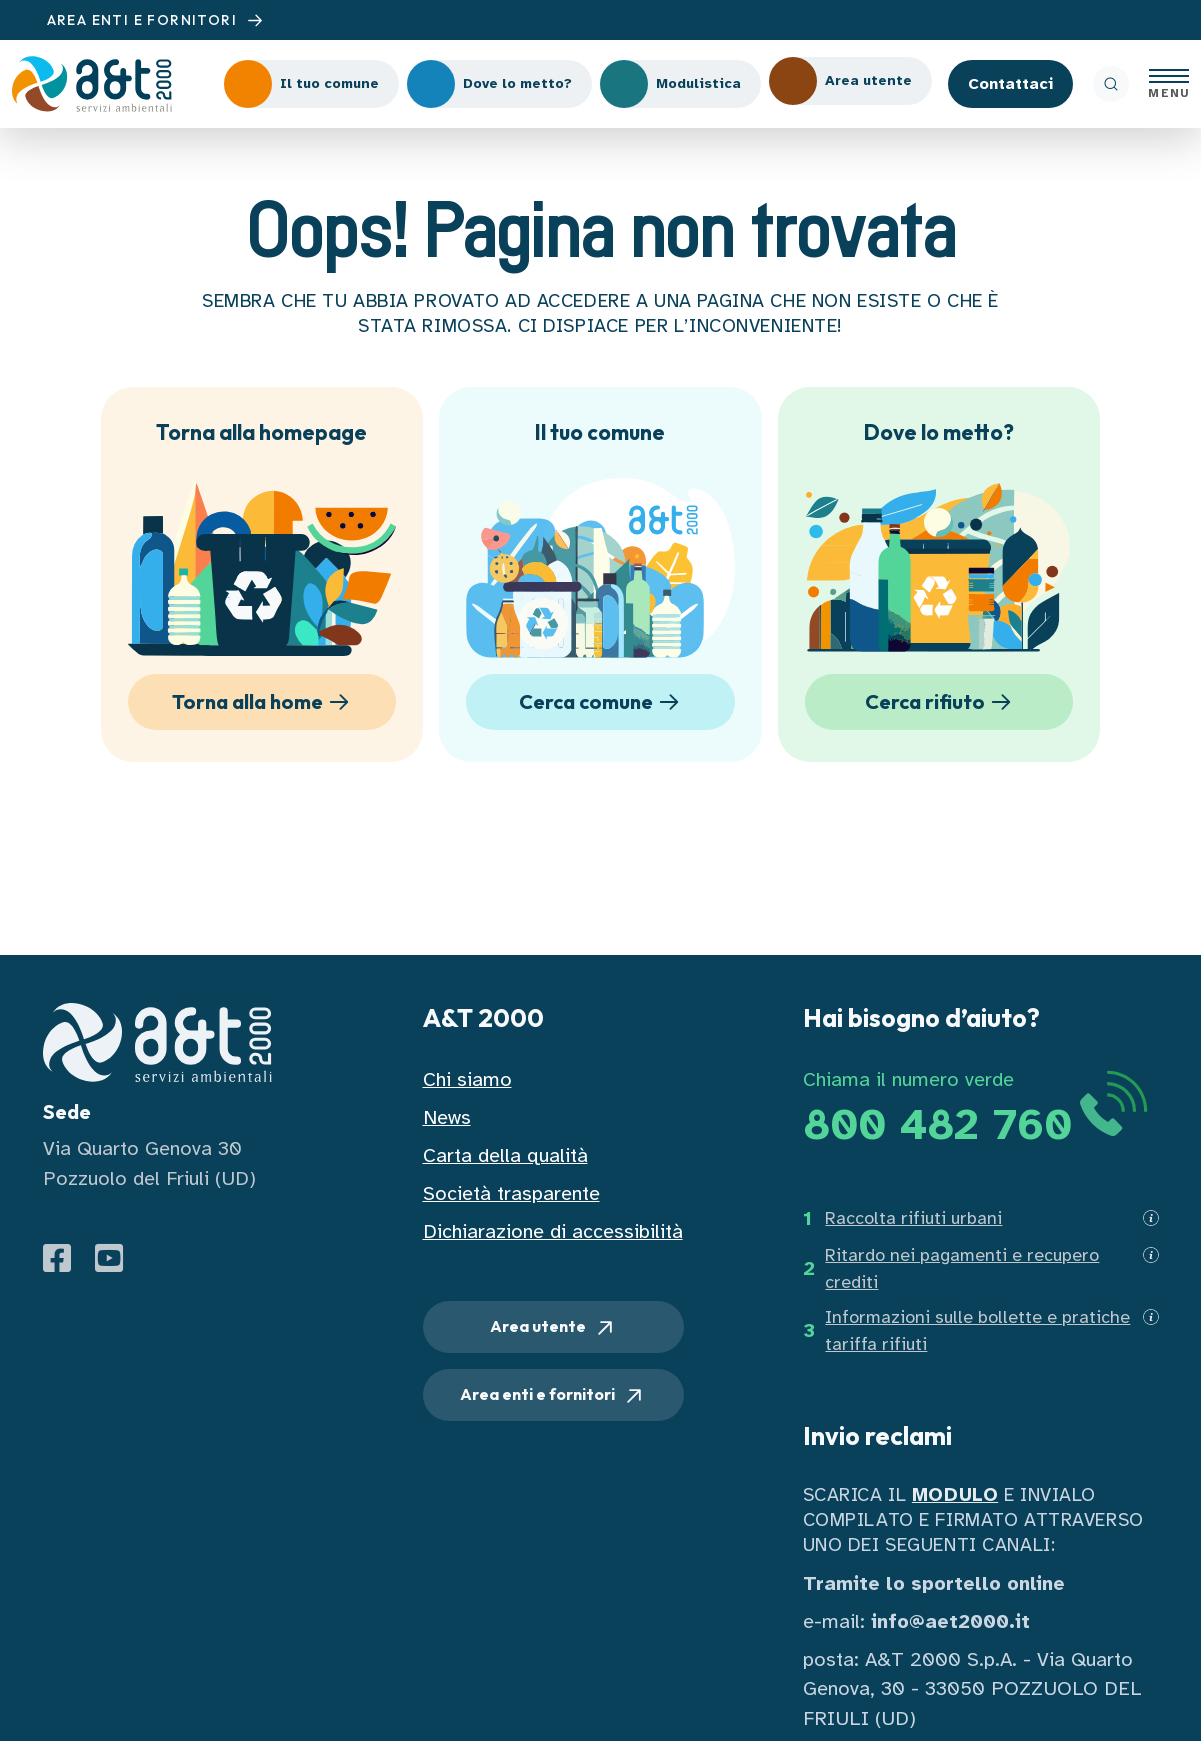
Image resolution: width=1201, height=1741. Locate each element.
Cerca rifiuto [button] (941, 702)
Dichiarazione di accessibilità (553, 1231)
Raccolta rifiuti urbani (913, 1218)
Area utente (553, 1328)
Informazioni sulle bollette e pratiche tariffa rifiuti (977, 1330)
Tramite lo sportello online (934, 1583)
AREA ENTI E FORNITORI (158, 20)
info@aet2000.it (950, 1621)
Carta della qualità (505, 1155)
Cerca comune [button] (602, 702)
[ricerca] (1111, 84)
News (447, 1117)
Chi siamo (467, 1079)
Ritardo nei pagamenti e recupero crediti (962, 1268)
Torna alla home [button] (264, 702)
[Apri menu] (1169, 84)
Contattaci (1010, 84)
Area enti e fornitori (553, 1396)
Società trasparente (511, 1193)
